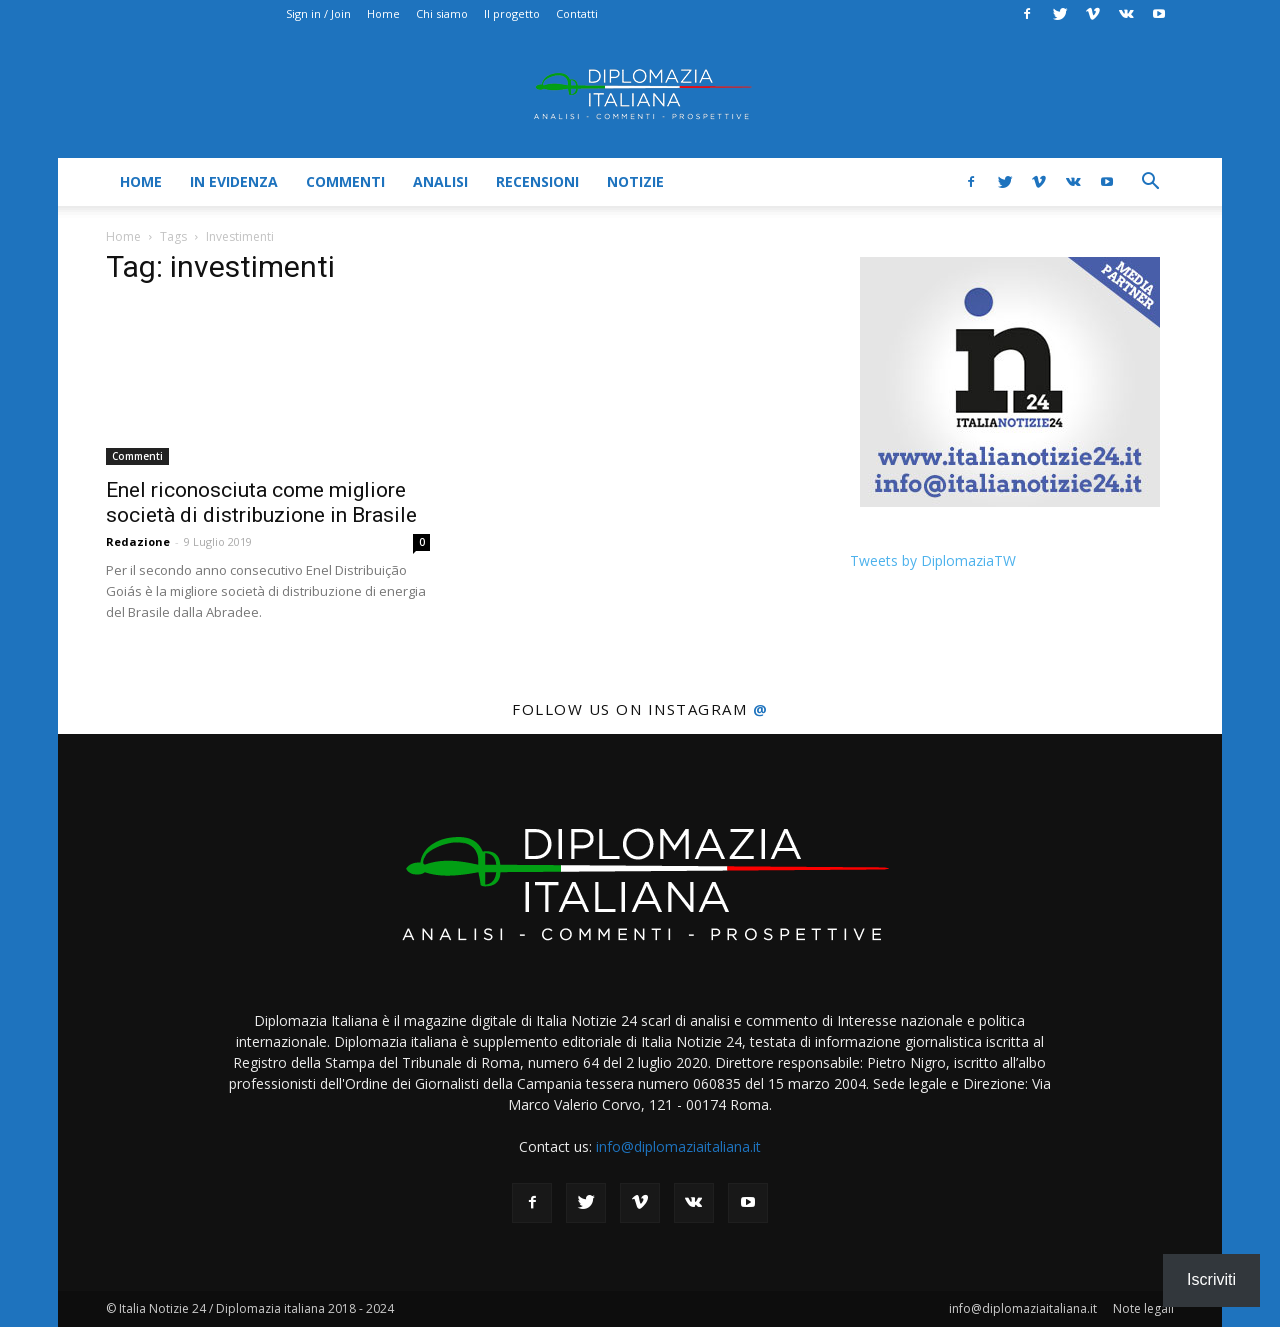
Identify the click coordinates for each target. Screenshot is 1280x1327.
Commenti (345, 181)
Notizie (635, 181)
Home (383, 13)
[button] (1150, 183)
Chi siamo (442, 13)
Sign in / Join (318, 13)
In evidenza (234, 181)
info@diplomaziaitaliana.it (678, 1146)
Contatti (577, 13)
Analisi (440, 181)
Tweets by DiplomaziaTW (933, 560)
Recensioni (537, 181)
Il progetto (512, 13)
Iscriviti (1211, 1279)
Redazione (138, 541)
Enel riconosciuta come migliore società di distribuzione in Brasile (261, 502)
